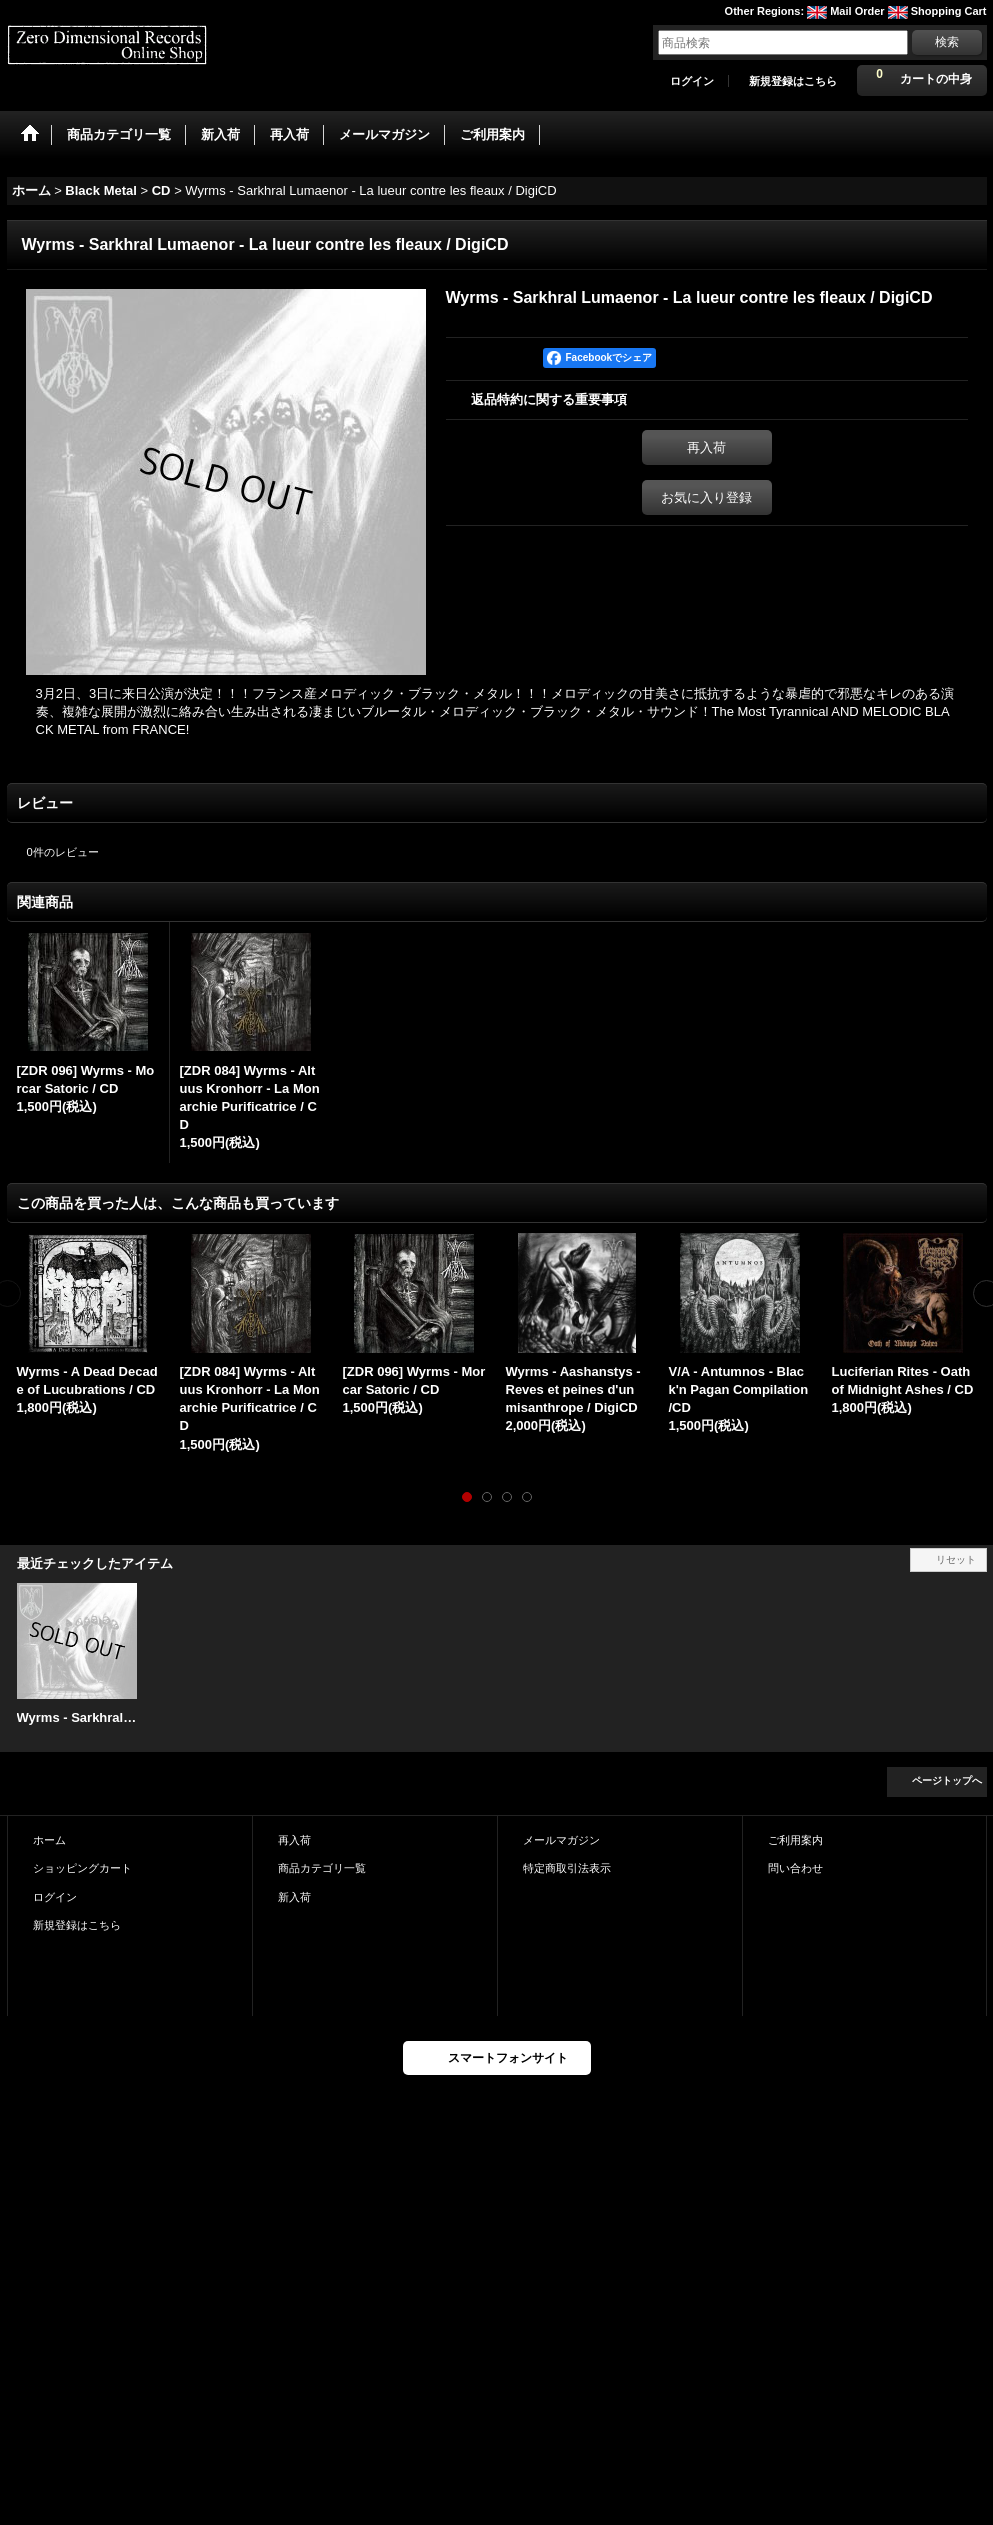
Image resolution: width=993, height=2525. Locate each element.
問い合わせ (795, 1868)
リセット (956, 1559)
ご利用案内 (795, 1840)
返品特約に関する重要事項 (549, 399)
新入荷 (294, 1897)
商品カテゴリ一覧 (322, 1868)
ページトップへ (947, 1780)
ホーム (49, 1840)
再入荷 (706, 447)
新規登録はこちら (793, 81)
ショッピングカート (82, 1868)
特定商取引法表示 (567, 1868)
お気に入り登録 (706, 497)
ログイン (692, 81)
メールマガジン (561, 1840)
